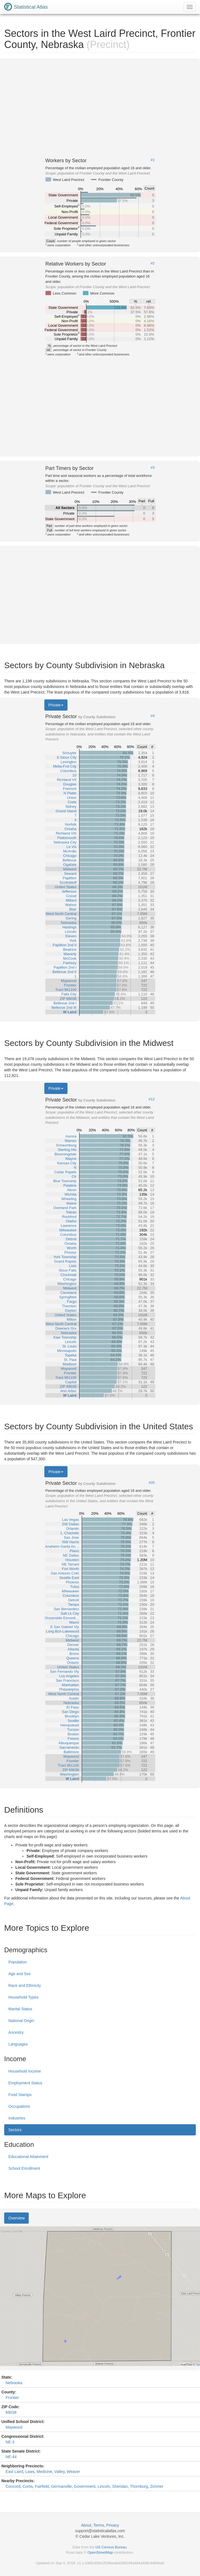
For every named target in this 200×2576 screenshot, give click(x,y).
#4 (153, 716)
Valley (59, 2471)
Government (84, 2486)
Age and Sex (19, 1974)
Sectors (14, 2130)
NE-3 (10, 2442)
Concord (13, 2486)
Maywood (14, 2427)
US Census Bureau (110, 2547)
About (86, 2525)
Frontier (12, 2397)
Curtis (28, 2486)
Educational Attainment (28, 2156)
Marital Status (20, 2009)
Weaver (73, 2471)
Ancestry (15, 2032)
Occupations (19, 2106)
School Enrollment (24, 2168)
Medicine (44, 2471)
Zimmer (156, 2486)
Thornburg (139, 2486)
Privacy (112, 2525)
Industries (16, 2118)
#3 (153, 468)
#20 (152, 1483)
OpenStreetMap (100, 2552)
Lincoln (104, 2486)
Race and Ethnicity (24, 1985)
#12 (152, 1099)
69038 (11, 2412)
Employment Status (25, 2083)
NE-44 (11, 2457)
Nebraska (14, 2383)
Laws (30, 2471)
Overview (16, 2218)
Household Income (24, 2071)
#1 (153, 160)
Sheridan (120, 2486)
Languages (18, 2044)
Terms (98, 2525)
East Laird (14, 2471)
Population (17, 1962)
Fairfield (42, 2486)
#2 (153, 263)
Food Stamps (20, 2094)
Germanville (61, 2486)
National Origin (21, 2020)
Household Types (23, 1997)
